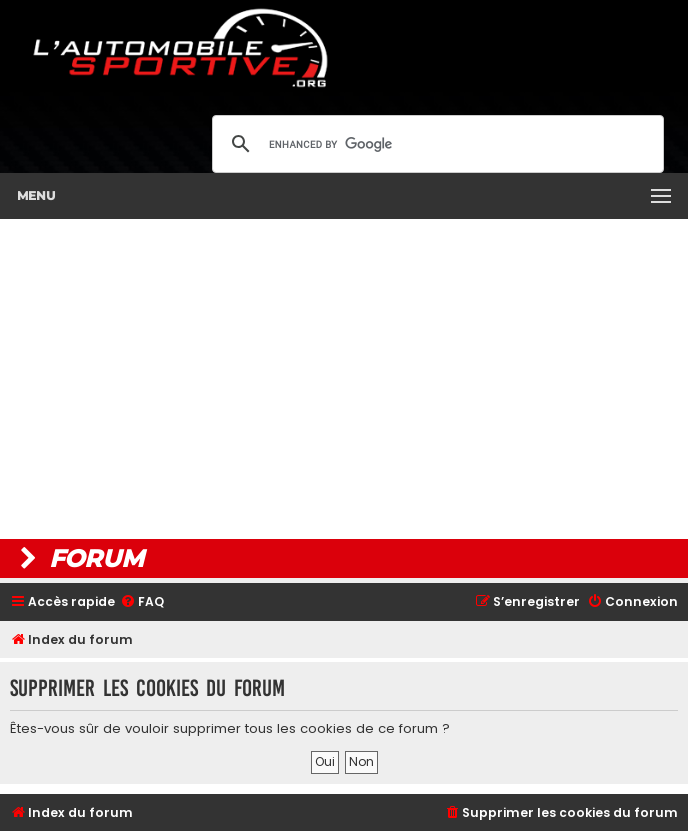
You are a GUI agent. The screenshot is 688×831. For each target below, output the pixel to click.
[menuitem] (142, 602)
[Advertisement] (344, 379)
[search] (435, 144)
